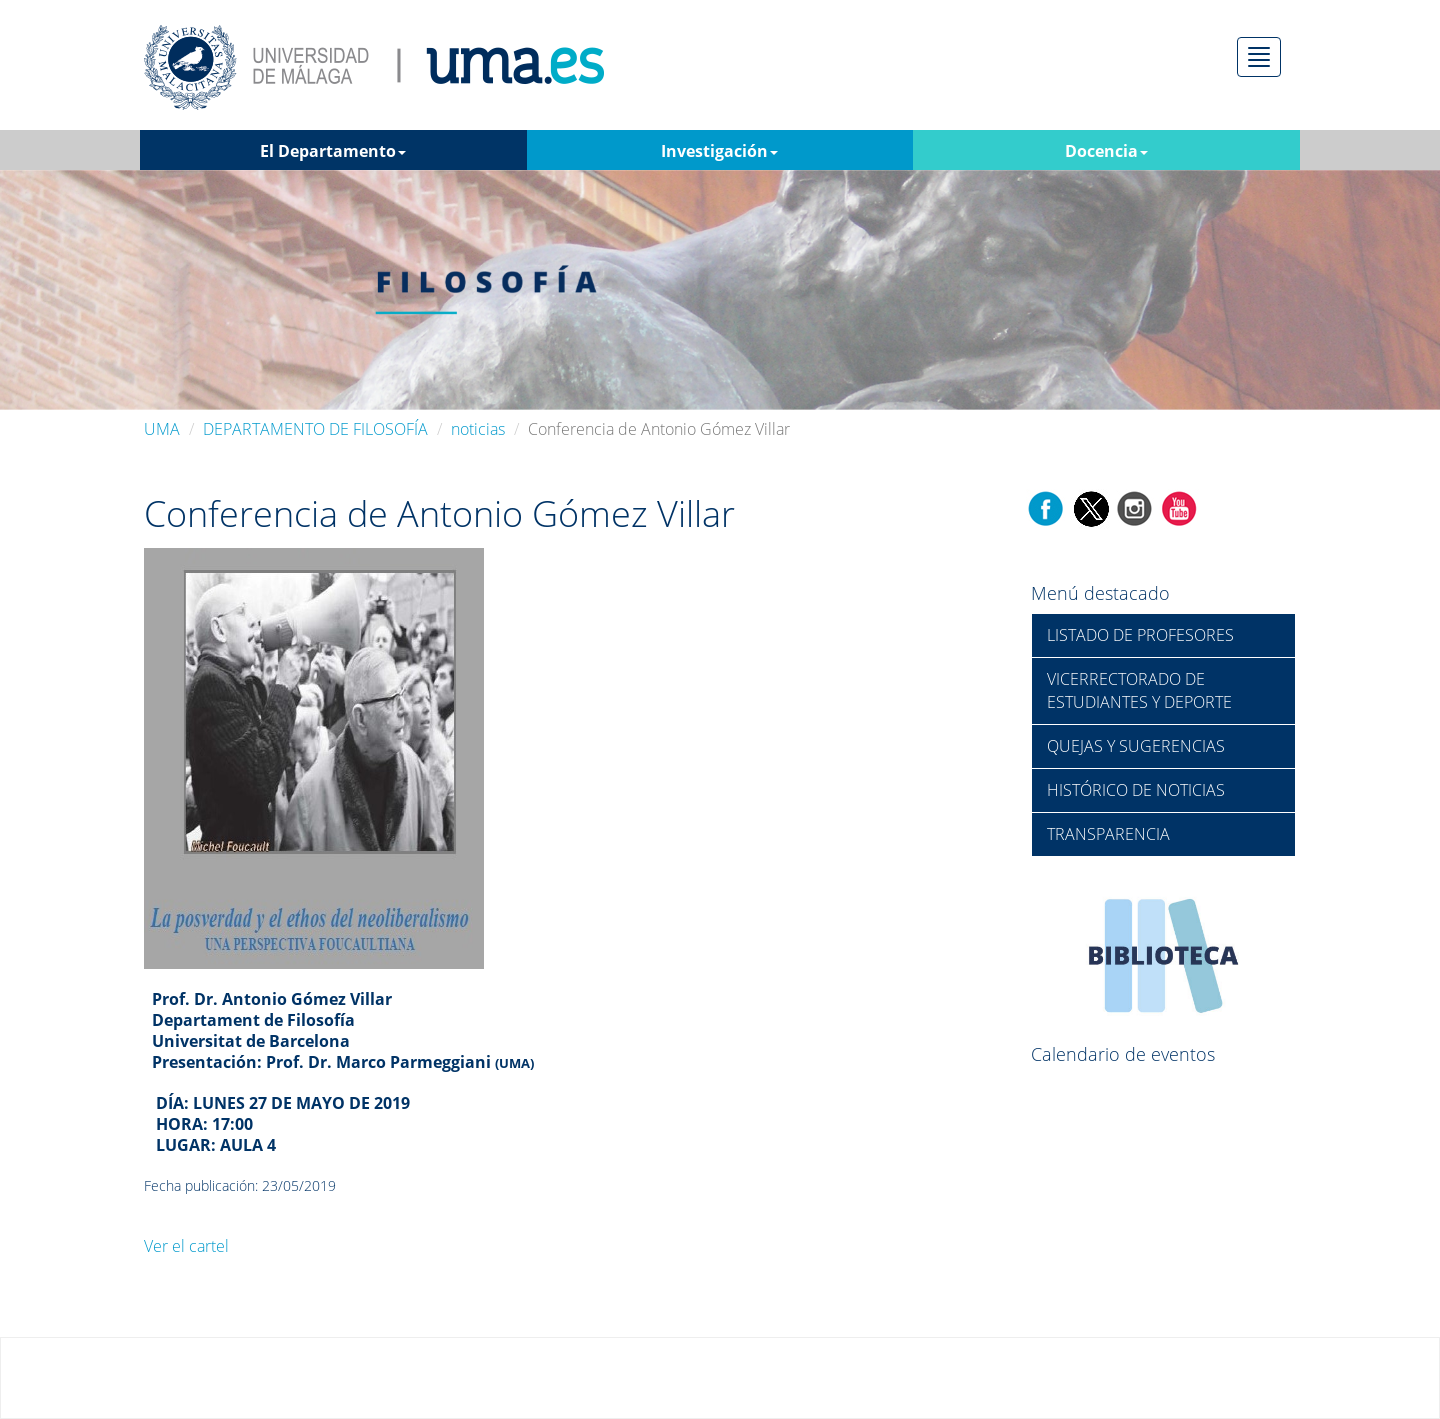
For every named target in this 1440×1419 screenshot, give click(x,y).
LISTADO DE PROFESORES (1140, 635)
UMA (162, 429)
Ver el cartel (186, 1246)
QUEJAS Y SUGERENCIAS (1136, 746)
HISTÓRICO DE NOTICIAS (1136, 790)
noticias (478, 429)
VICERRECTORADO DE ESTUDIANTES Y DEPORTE (1139, 690)
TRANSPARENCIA (1108, 834)
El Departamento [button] (333, 151)
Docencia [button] (1106, 151)
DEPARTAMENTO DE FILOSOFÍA (315, 429)
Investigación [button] (719, 151)
